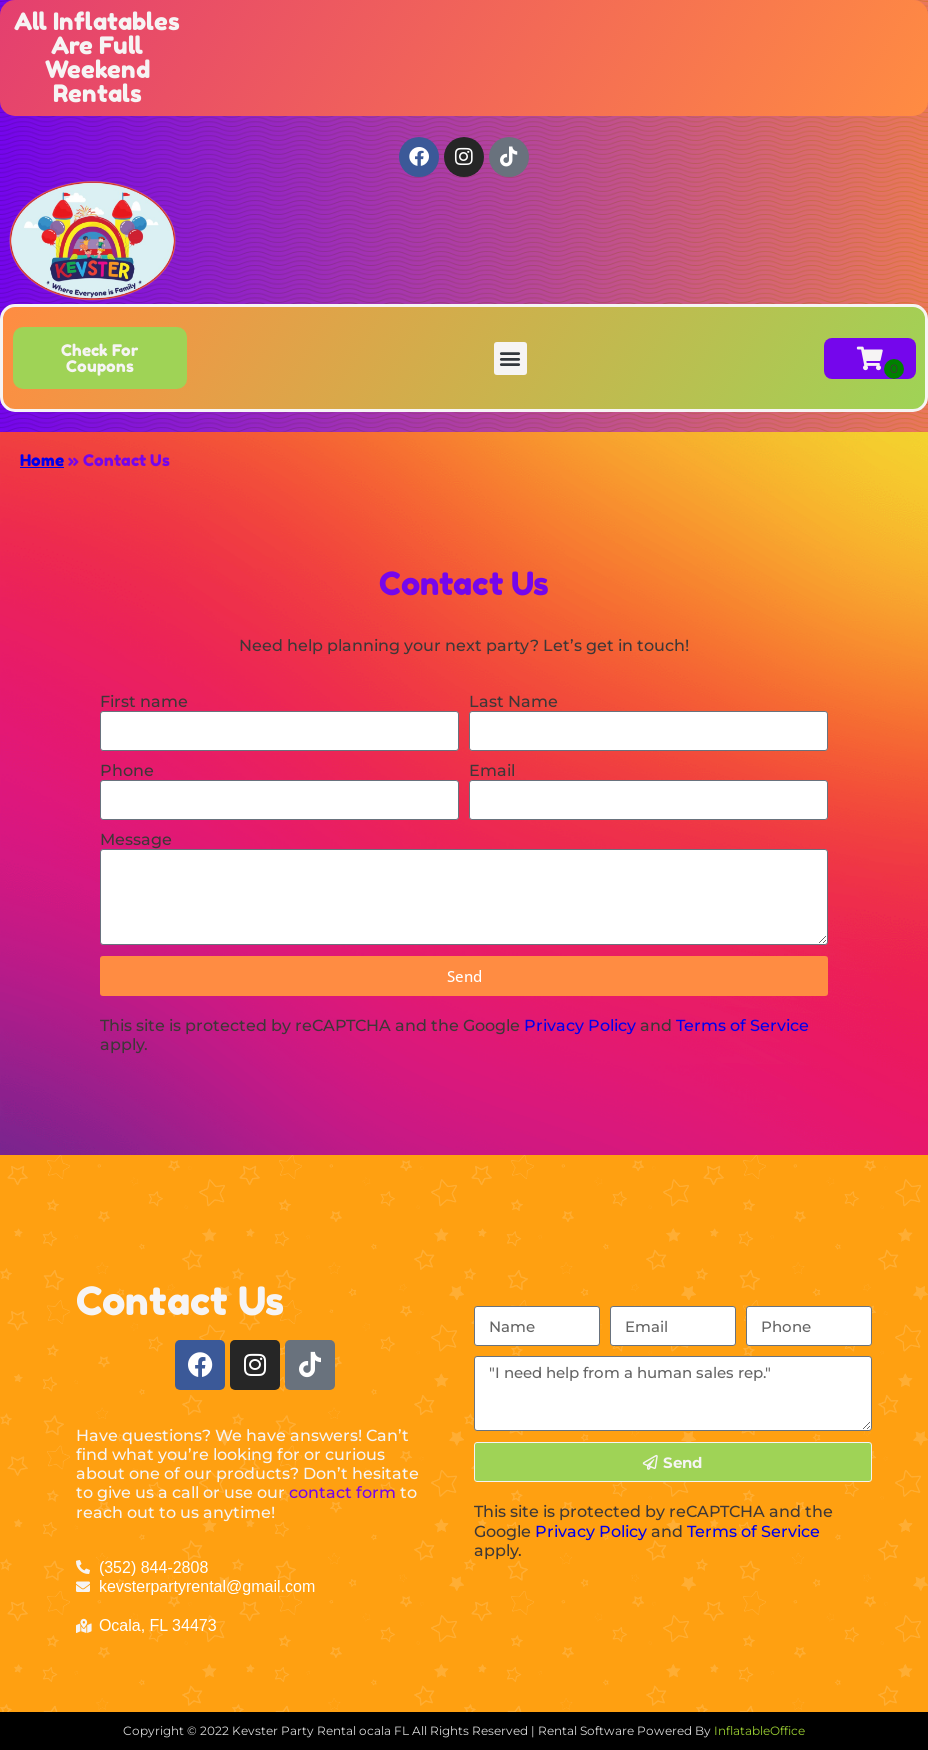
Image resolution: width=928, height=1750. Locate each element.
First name (144, 701)
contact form (342, 1492)
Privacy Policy (580, 1025)
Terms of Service (742, 1025)
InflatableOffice (759, 1730)
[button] (510, 358)
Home (42, 460)
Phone (127, 770)
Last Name (513, 701)
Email (492, 770)
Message (136, 839)
